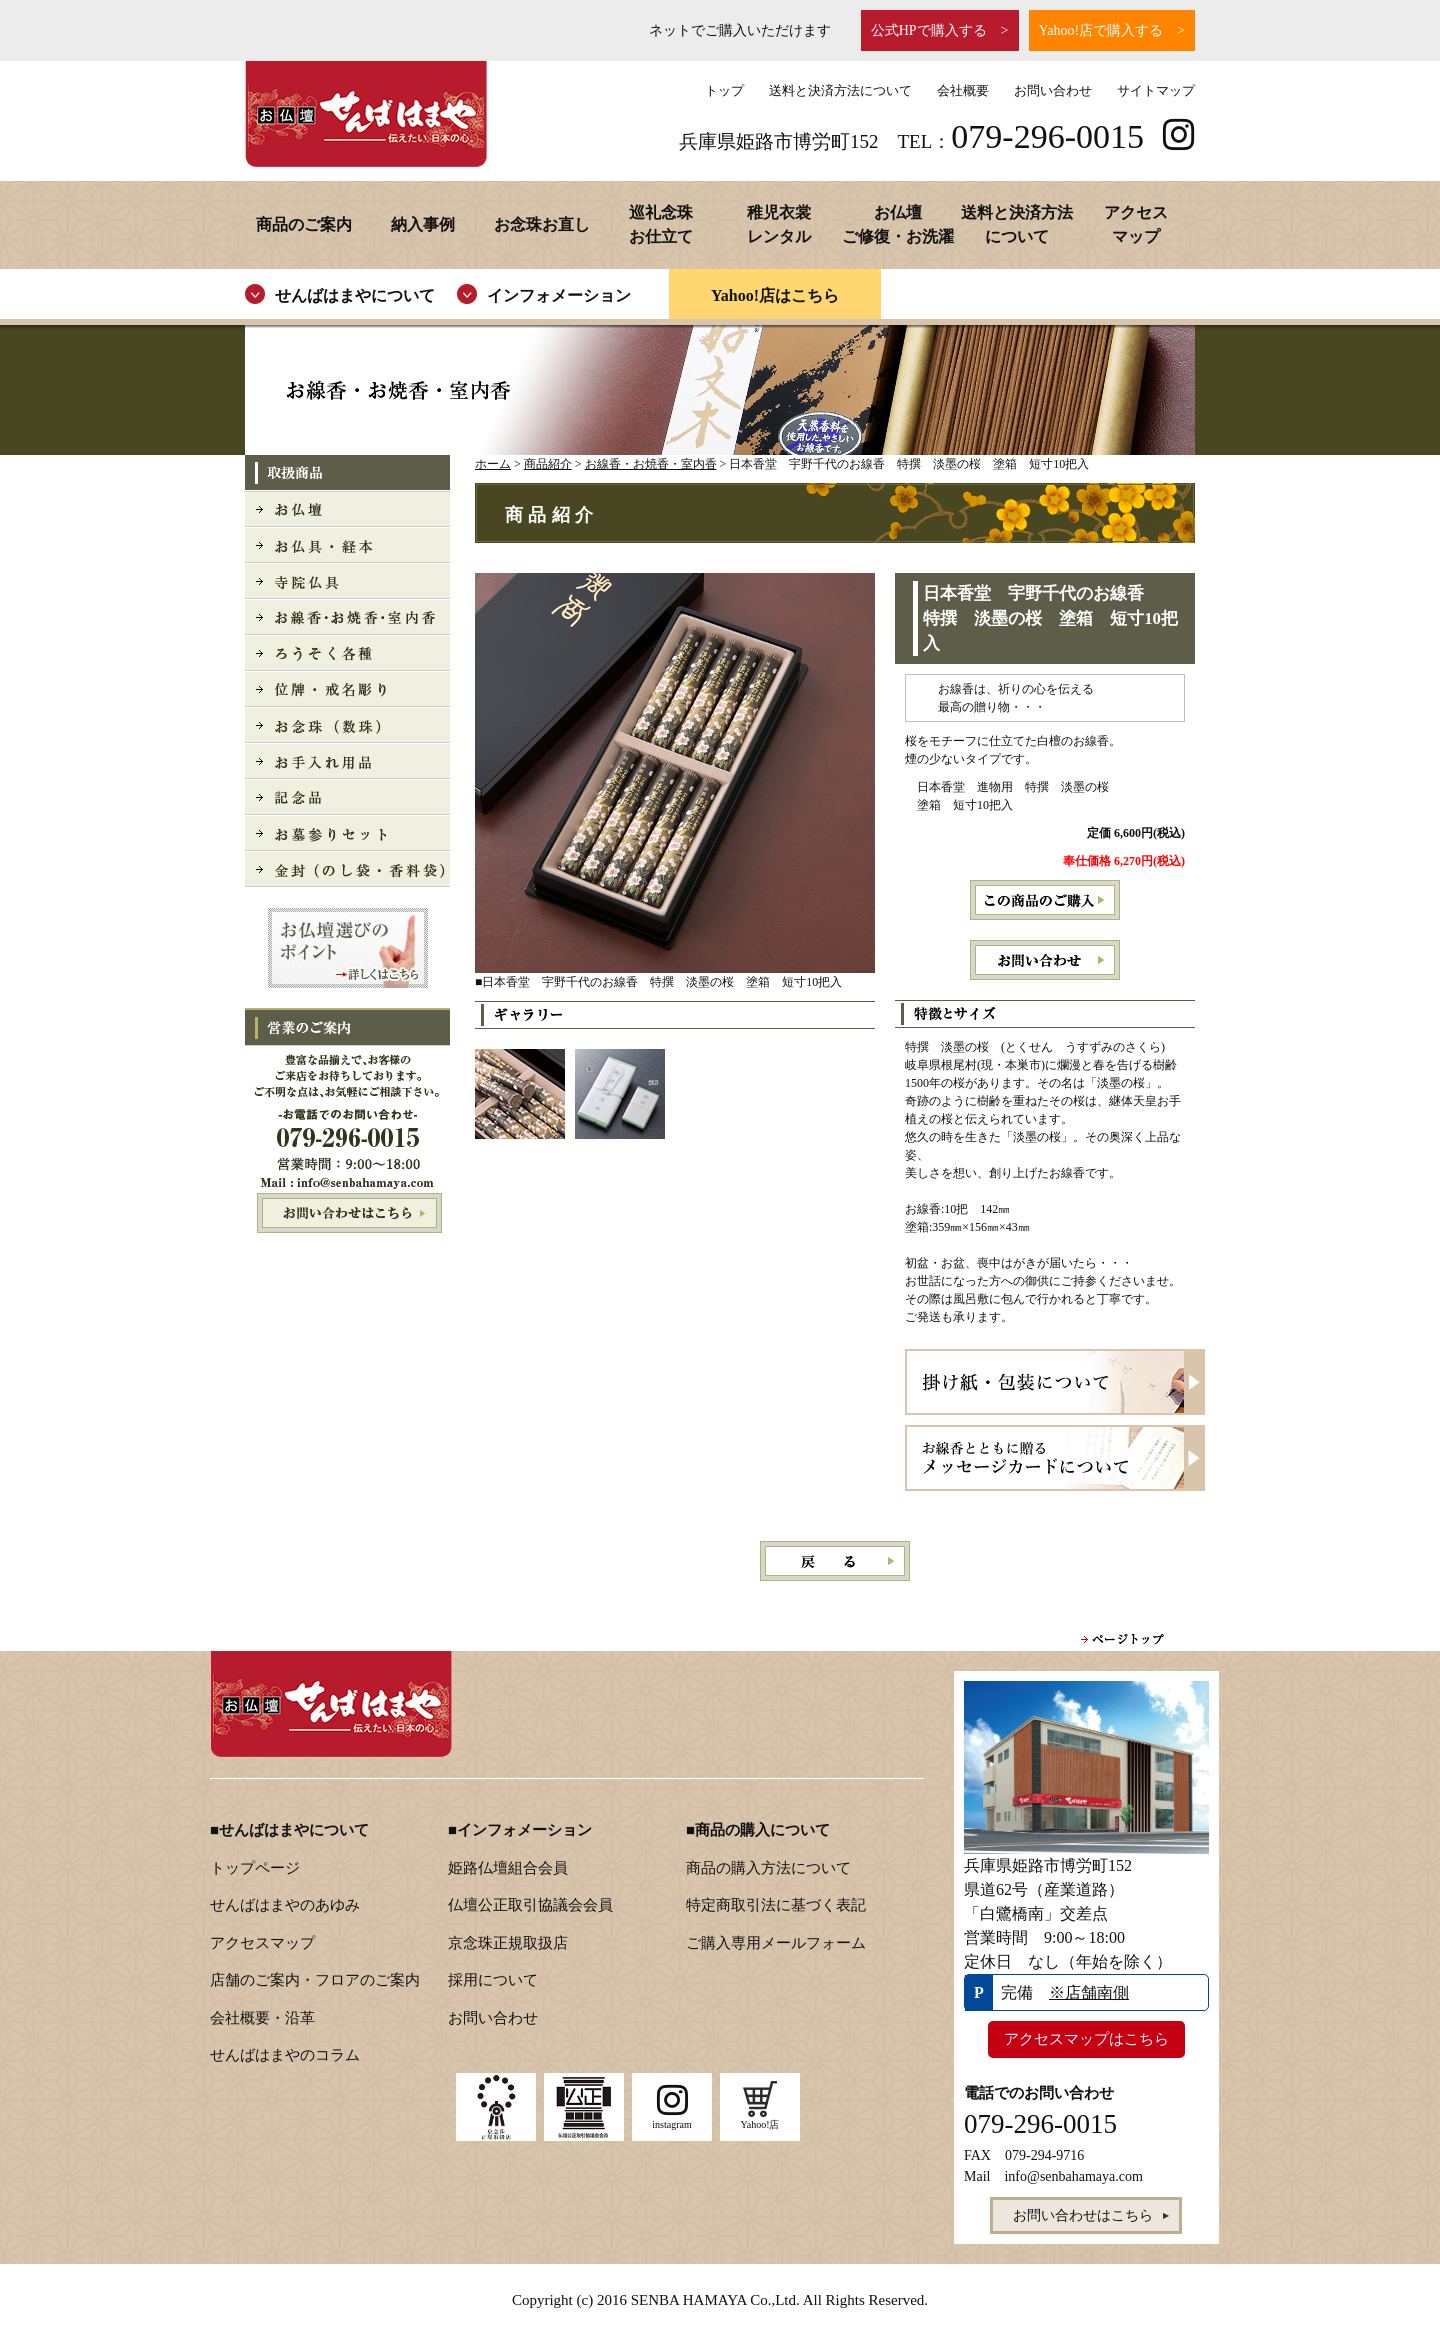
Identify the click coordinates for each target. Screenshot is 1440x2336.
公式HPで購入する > (940, 30)
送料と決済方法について (840, 90)
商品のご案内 (304, 224)
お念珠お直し (542, 224)
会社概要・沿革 (262, 2018)
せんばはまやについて (355, 295)
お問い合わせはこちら (347, 1213)
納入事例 (423, 224)
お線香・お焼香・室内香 (651, 464)
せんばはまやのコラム (285, 2055)
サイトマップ (1156, 90)
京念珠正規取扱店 (508, 1943)
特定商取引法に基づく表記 (776, 1905)
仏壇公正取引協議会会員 (530, 1905)
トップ (724, 90)
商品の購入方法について (768, 1868)
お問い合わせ (1053, 90)
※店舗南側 (1089, 1992)
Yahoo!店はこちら (775, 295)
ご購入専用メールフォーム (776, 1943)
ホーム (493, 464)
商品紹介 (548, 464)
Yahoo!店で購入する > (1112, 30)
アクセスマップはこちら (1086, 2039)
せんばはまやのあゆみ (285, 1905)
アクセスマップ (262, 1943)
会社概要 (963, 90)
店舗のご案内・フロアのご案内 (315, 1980)
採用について (493, 1980)
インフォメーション (559, 295)
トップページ (255, 1868)
